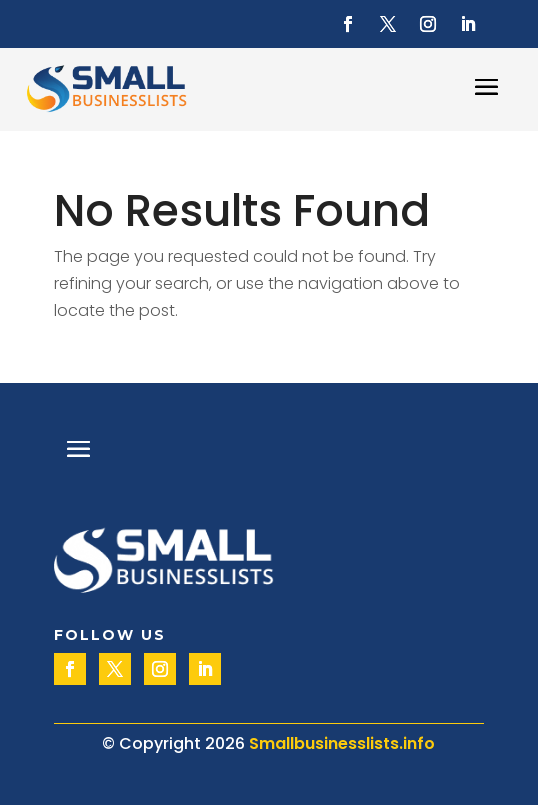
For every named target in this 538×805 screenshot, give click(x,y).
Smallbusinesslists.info (342, 743)
